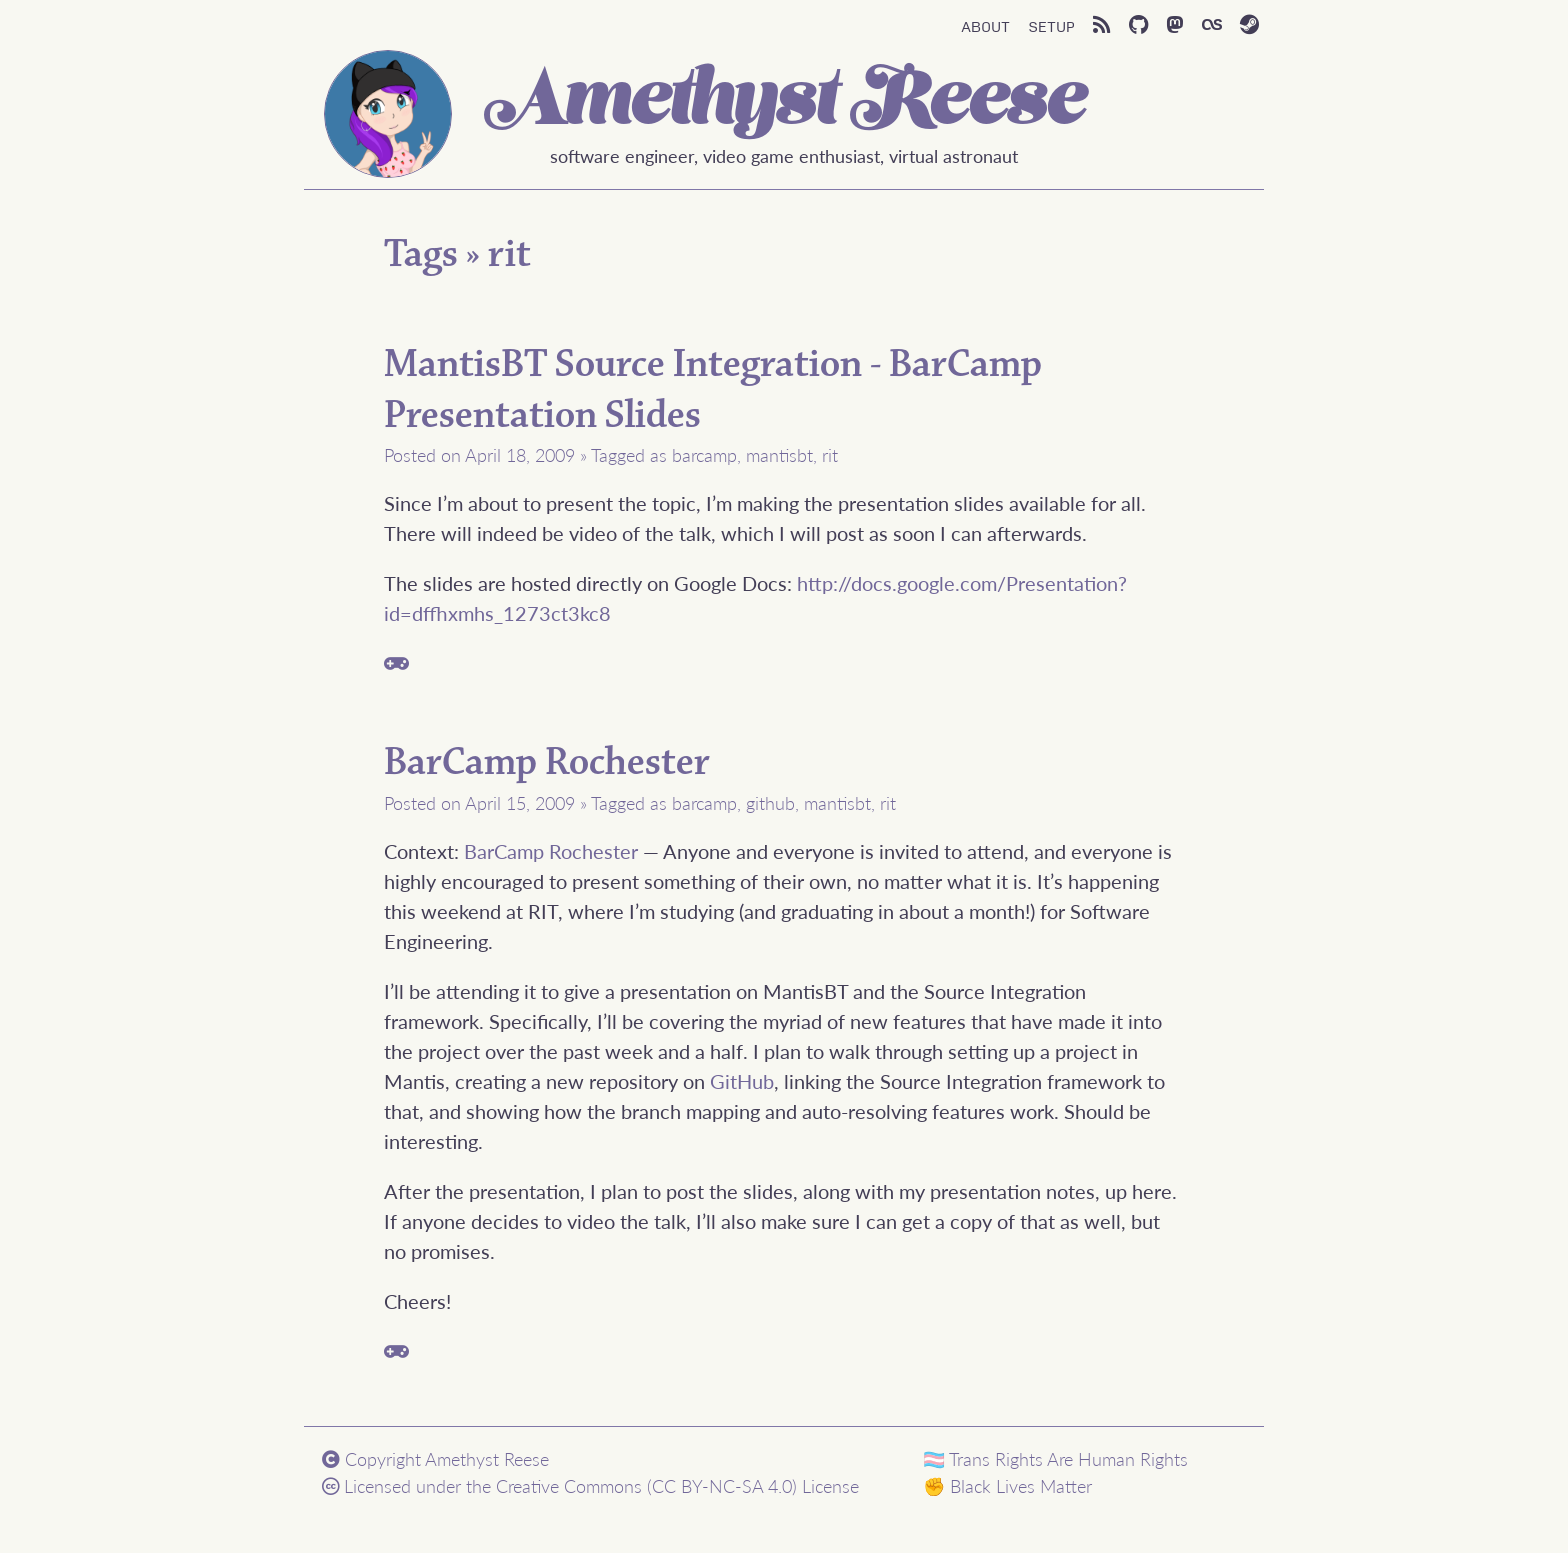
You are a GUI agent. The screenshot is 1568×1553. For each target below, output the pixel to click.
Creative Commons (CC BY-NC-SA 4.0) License (677, 1485)
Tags (421, 254)
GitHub (742, 1081)
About (985, 25)
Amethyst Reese (784, 104)
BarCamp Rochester (547, 762)
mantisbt (779, 454)
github (770, 802)
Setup (1051, 25)
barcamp (704, 454)
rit (509, 254)
